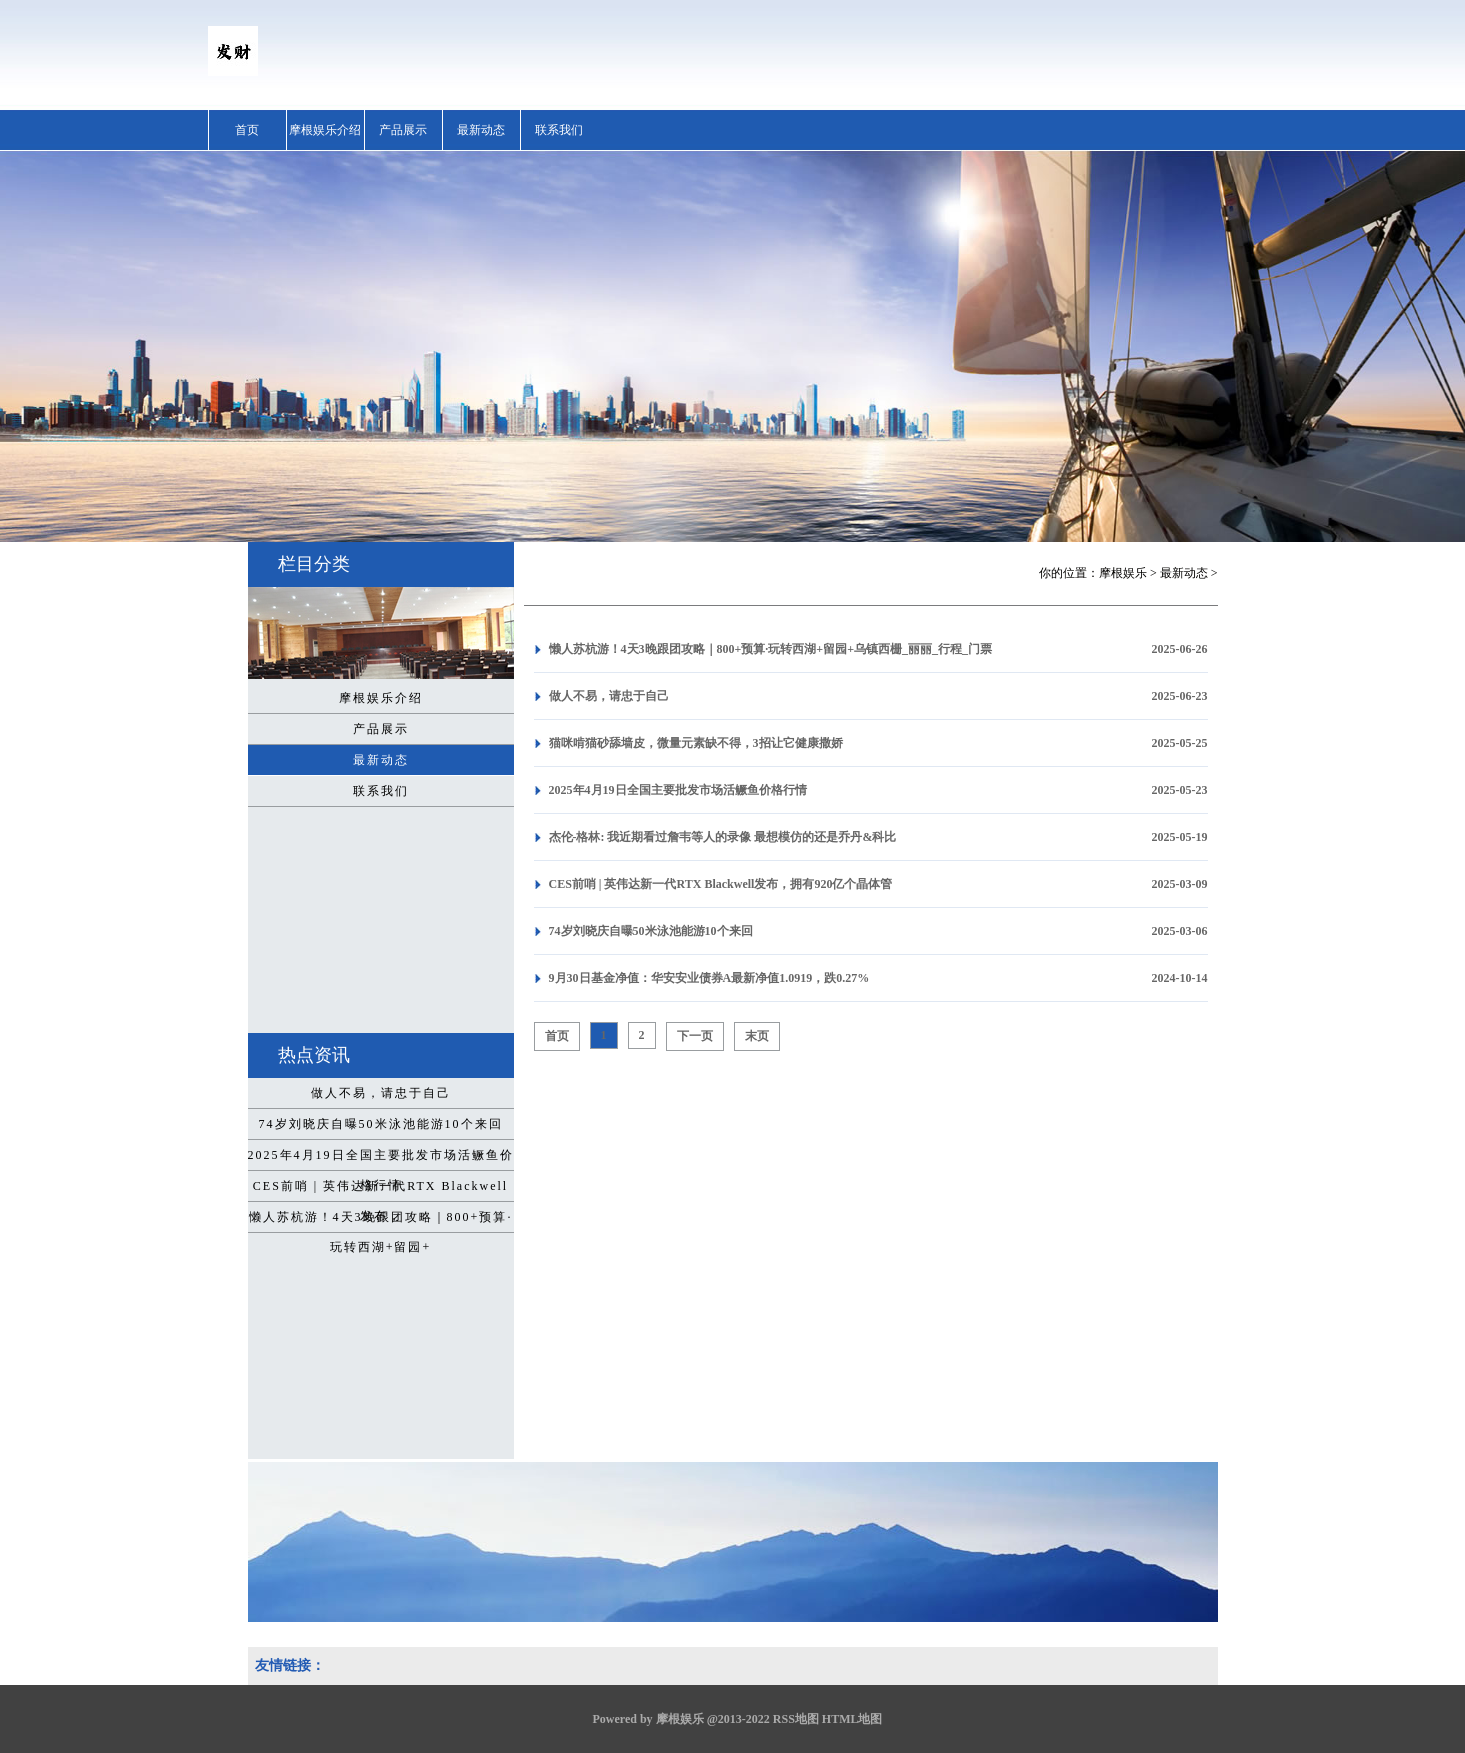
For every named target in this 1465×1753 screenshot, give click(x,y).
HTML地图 (852, 1719)
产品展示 (403, 130)
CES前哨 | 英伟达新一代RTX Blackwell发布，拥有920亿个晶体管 (721, 884)
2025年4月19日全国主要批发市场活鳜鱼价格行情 (381, 1159)
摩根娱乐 (1123, 573)
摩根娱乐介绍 (325, 130)
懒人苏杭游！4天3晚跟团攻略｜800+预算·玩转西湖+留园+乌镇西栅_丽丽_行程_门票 (771, 649)
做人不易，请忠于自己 (381, 1093)
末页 (757, 1036)
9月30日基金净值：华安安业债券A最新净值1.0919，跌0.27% (709, 978)
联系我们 (559, 130)
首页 (247, 130)
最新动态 (481, 130)
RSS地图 (796, 1719)
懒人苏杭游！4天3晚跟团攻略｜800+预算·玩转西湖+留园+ (381, 1221)
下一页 (695, 1036)
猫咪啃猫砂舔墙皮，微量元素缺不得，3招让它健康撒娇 (696, 743)
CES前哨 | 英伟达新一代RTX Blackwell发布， (380, 1190)
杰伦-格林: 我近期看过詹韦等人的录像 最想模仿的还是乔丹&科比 (723, 837)
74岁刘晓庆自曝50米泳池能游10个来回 (381, 1124)
